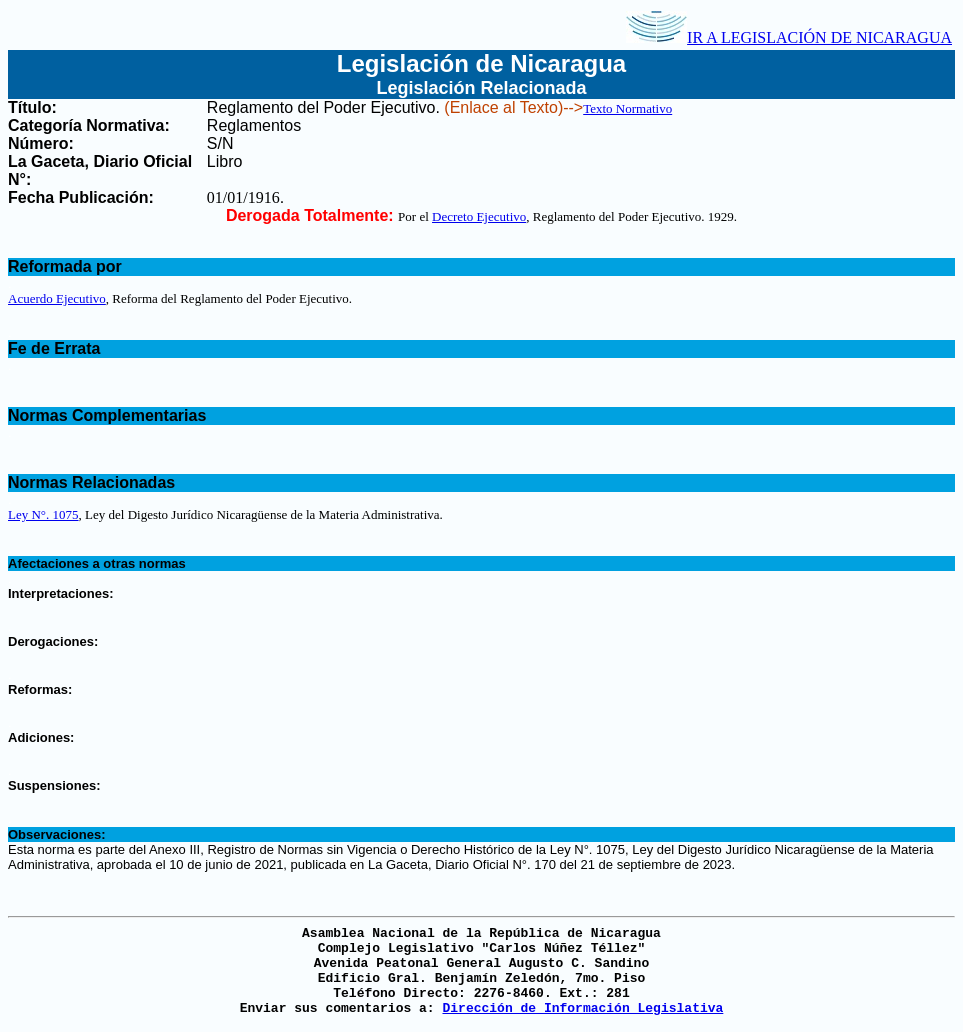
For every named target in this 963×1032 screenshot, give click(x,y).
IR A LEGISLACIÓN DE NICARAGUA (789, 37)
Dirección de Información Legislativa (582, 1008)
